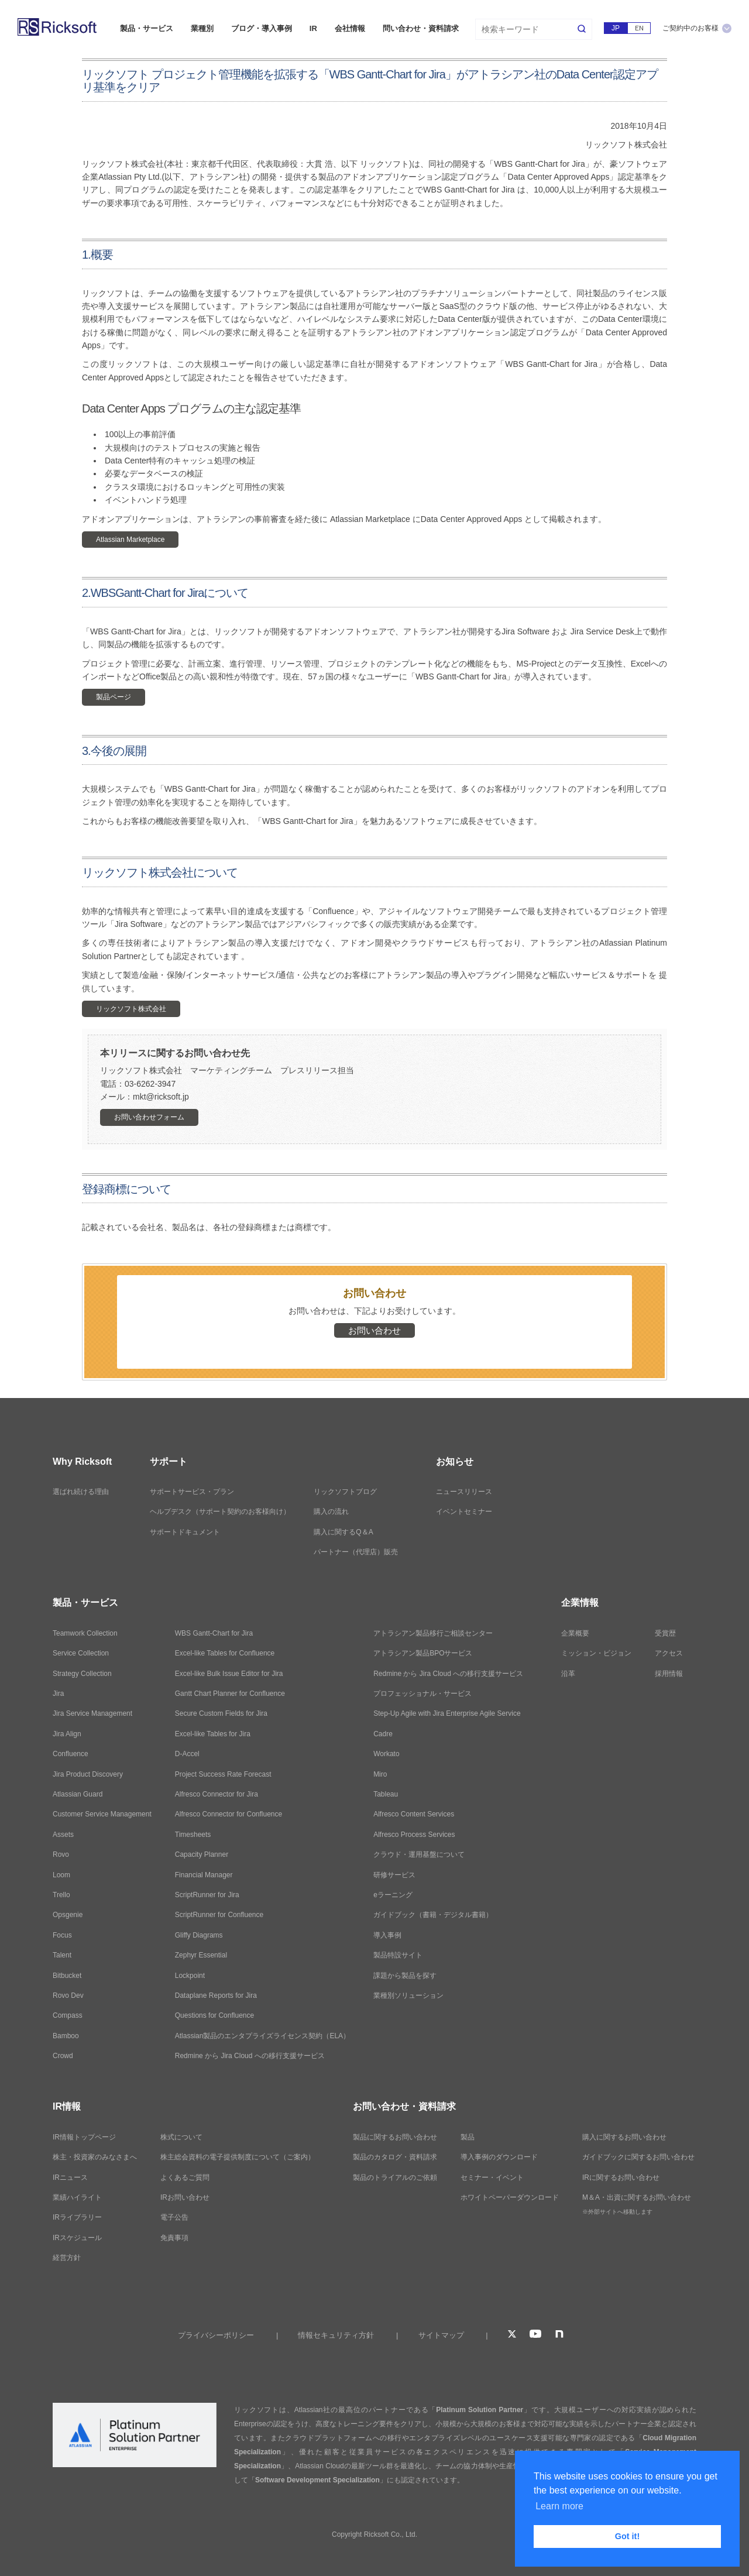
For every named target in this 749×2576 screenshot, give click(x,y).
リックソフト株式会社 (131, 1009)
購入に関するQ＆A (343, 1532)
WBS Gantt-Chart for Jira (214, 1633)
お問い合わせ (374, 1330)
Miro (380, 1774)
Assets (63, 1834)
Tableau (385, 1794)
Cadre (383, 1734)
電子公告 (174, 2217)
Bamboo (66, 2036)
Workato (386, 1754)
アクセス (669, 1653)
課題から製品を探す (405, 1976)
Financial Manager (204, 1875)
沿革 (568, 1674)
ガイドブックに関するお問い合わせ (638, 2157)
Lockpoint (190, 1976)
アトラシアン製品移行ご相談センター (433, 1633)
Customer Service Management (102, 1814)
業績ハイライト (77, 2197)
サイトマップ (441, 2335)
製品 (468, 2137)
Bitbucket (67, 1976)
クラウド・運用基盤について (419, 1854)
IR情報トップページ (84, 2137)
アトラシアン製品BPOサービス (422, 1653)
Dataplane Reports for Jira (216, 1995)
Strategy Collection (82, 1674)
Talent (62, 1955)
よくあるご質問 (184, 2177)
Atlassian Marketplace (130, 539)
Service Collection (81, 1653)
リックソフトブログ (345, 1492)
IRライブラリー (77, 2217)
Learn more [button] (559, 2506)
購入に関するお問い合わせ (624, 2137)
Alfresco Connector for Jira (216, 1794)
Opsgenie (68, 1915)
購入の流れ (331, 1511)
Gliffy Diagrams (199, 1935)
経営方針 (67, 2258)
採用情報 (669, 1674)
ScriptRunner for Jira (207, 1895)
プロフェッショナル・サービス (422, 1693)
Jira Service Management (92, 1713)
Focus (62, 1935)
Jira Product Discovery (88, 1774)
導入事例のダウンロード (499, 2157)
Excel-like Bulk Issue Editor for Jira (229, 1674)
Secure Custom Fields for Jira (221, 1713)
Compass (68, 2015)
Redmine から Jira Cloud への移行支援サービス (250, 2056)
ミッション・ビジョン (596, 1653)
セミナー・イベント (492, 2177)
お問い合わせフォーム (149, 1117)
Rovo (61, 1854)
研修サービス (394, 1875)
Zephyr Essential (201, 1955)
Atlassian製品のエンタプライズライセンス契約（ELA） (262, 2036)
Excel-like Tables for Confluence (225, 1653)
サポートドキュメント (185, 1532)
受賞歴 (665, 1633)
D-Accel (187, 1754)
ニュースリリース (464, 1492)
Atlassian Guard (77, 1794)
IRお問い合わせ (184, 2197)
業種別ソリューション (408, 1995)
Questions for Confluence (214, 2015)
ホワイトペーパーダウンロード (510, 2197)
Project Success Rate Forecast (223, 1774)
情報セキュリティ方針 (336, 2335)
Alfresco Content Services (413, 1814)
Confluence (70, 1754)
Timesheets (193, 1834)
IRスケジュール (77, 2238)
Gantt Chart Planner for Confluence (230, 1693)
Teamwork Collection (85, 1633)
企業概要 (575, 1633)
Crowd (63, 2056)
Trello (61, 1895)
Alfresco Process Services (414, 1834)
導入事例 (387, 1935)
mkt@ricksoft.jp (161, 1096)
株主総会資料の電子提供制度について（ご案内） (237, 2157)
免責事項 (174, 2238)
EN (639, 28)
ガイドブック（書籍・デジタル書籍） (433, 1915)
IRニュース (70, 2177)
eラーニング (393, 1895)
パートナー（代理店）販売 (356, 1552)
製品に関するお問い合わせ (395, 2137)
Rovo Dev (68, 1995)
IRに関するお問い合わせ (620, 2177)
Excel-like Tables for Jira (212, 1734)
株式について (181, 2137)
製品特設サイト (397, 1955)
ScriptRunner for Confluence (219, 1915)
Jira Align (67, 1734)
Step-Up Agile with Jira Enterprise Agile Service (446, 1713)
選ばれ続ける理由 (81, 1492)
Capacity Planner (201, 1854)
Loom (61, 1875)
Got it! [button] (627, 2536)
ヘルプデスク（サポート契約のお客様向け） (220, 1511)
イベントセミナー (464, 1511)
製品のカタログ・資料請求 (395, 2157)
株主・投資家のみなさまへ (95, 2157)
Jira (58, 1693)
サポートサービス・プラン (192, 1492)
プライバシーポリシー (216, 2335)
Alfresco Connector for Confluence (228, 1814)
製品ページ (113, 697)
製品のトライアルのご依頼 (395, 2177)
